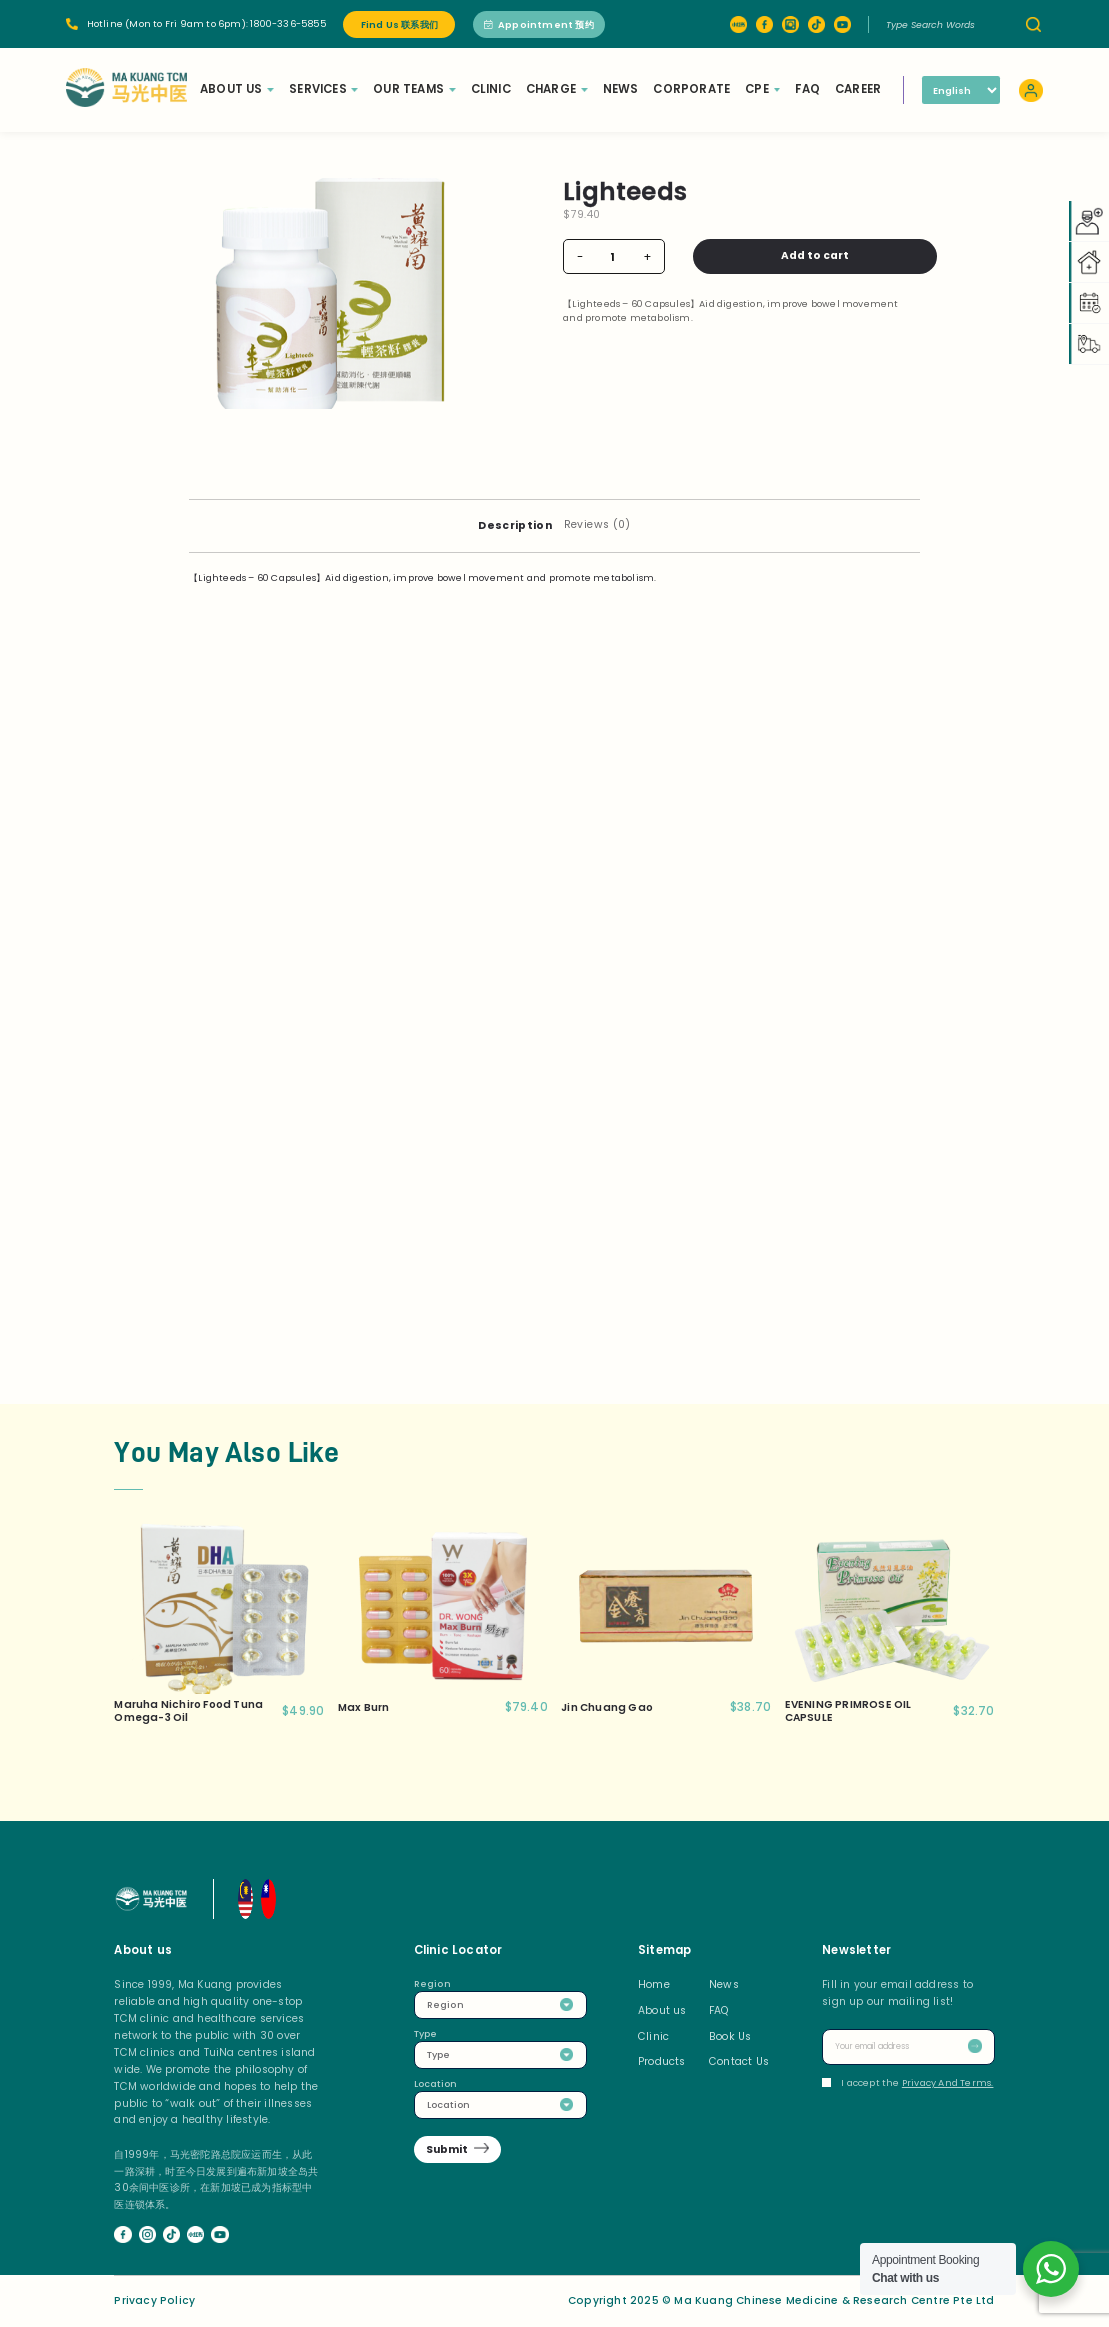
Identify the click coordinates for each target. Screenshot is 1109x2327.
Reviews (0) (597, 524)
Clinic (493, 89)
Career (860, 89)
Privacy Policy (154, 2300)
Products (662, 2061)
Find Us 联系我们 (399, 24)
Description (515, 525)
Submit (447, 2149)
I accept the (907, 2082)
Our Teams (416, 89)
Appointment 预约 (539, 24)
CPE (764, 89)
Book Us (730, 2036)
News (623, 89)
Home (654, 1984)
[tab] (515, 525)
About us (662, 2010)
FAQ (809, 89)
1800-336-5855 (288, 23)
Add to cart (801, 255)
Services (325, 89)
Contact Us (739, 2061)
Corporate (693, 89)
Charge (559, 89)
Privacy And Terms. (948, 2082)
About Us (239, 89)
